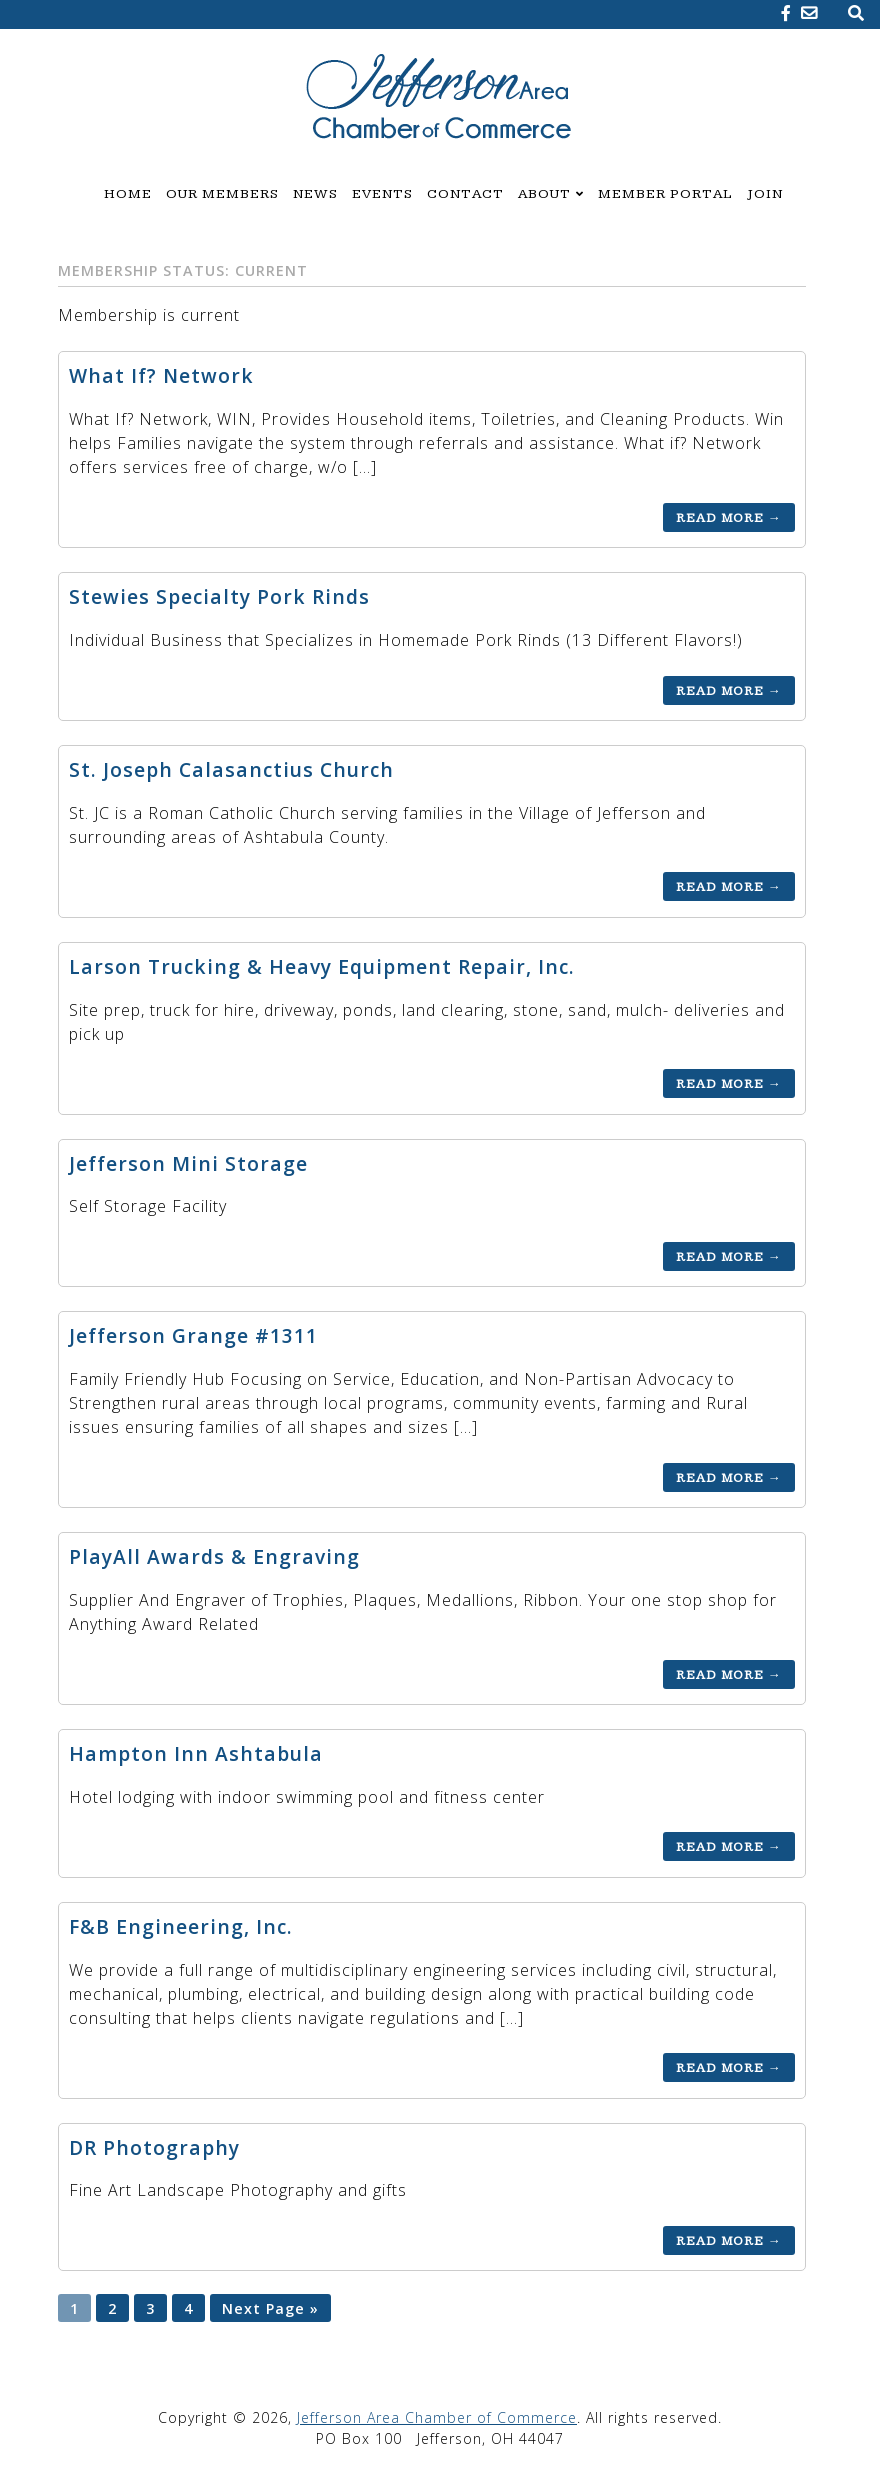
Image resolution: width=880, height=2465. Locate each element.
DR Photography (154, 2147)
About (544, 194)
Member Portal (665, 194)
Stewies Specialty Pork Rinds (219, 596)
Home (128, 194)
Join (765, 194)
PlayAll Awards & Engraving (214, 1556)
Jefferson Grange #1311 (193, 1335)
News (315, 194)
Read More (729, 517)
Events (382, 194)
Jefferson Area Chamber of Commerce (437, 2417)
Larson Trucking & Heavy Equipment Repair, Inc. (322, 966)
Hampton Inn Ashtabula (196, 1753)
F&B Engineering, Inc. (181, 1926)
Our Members (222, 194)
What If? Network (161, 375)
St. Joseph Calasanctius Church (231, 769)
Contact (465, 194)
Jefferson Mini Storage (188, 1163)
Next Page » (270, 2307)
